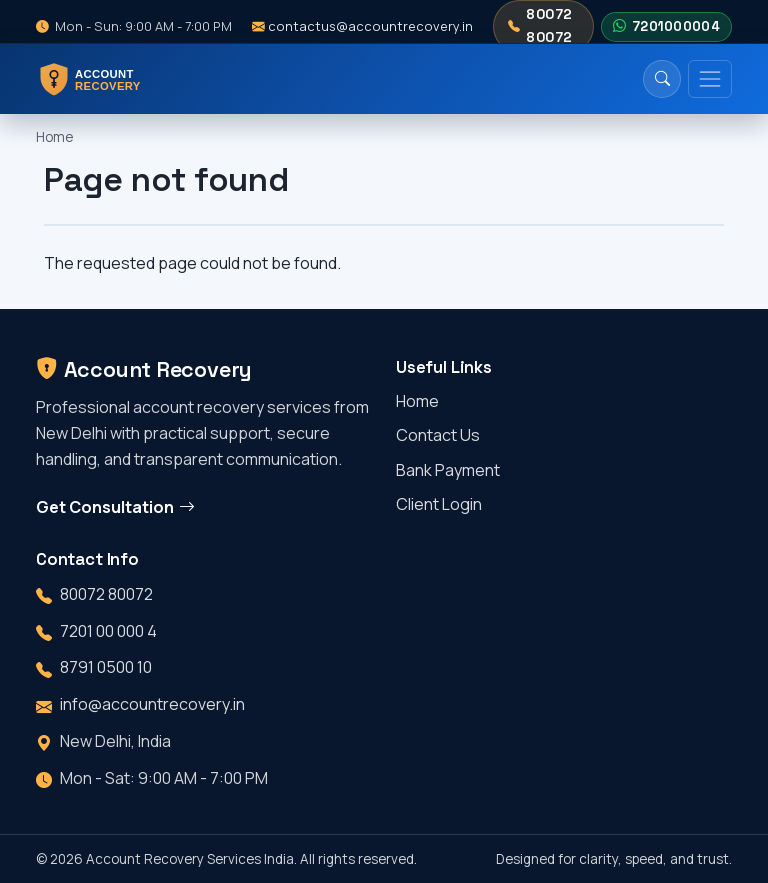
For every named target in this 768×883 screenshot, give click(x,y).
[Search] (662, 79)
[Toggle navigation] (710, 79)
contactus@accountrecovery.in (362, 26)
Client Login (439, 504)
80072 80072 (540, 25)
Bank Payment (448, 470)
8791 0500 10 (106, 667)
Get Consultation (115, 507)
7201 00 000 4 (108, 631)
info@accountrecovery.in (152, 704)
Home (54, 137)
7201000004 (666, 27)
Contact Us (438, 435)
